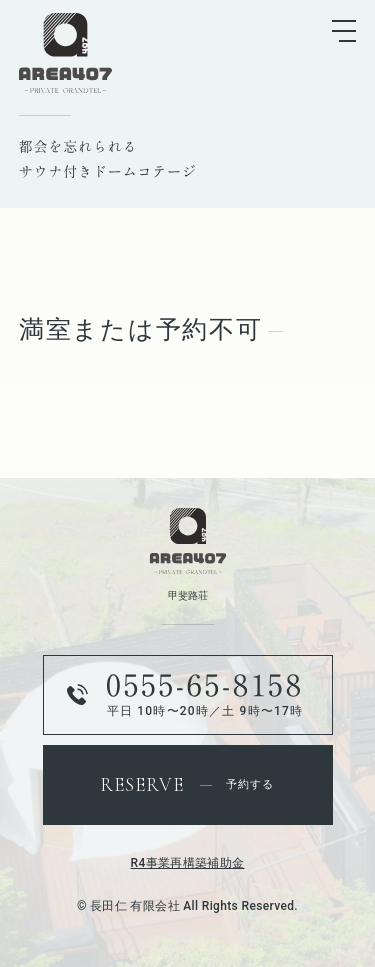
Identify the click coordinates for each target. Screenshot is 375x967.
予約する (187, 784)
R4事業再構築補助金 (188, 863)
